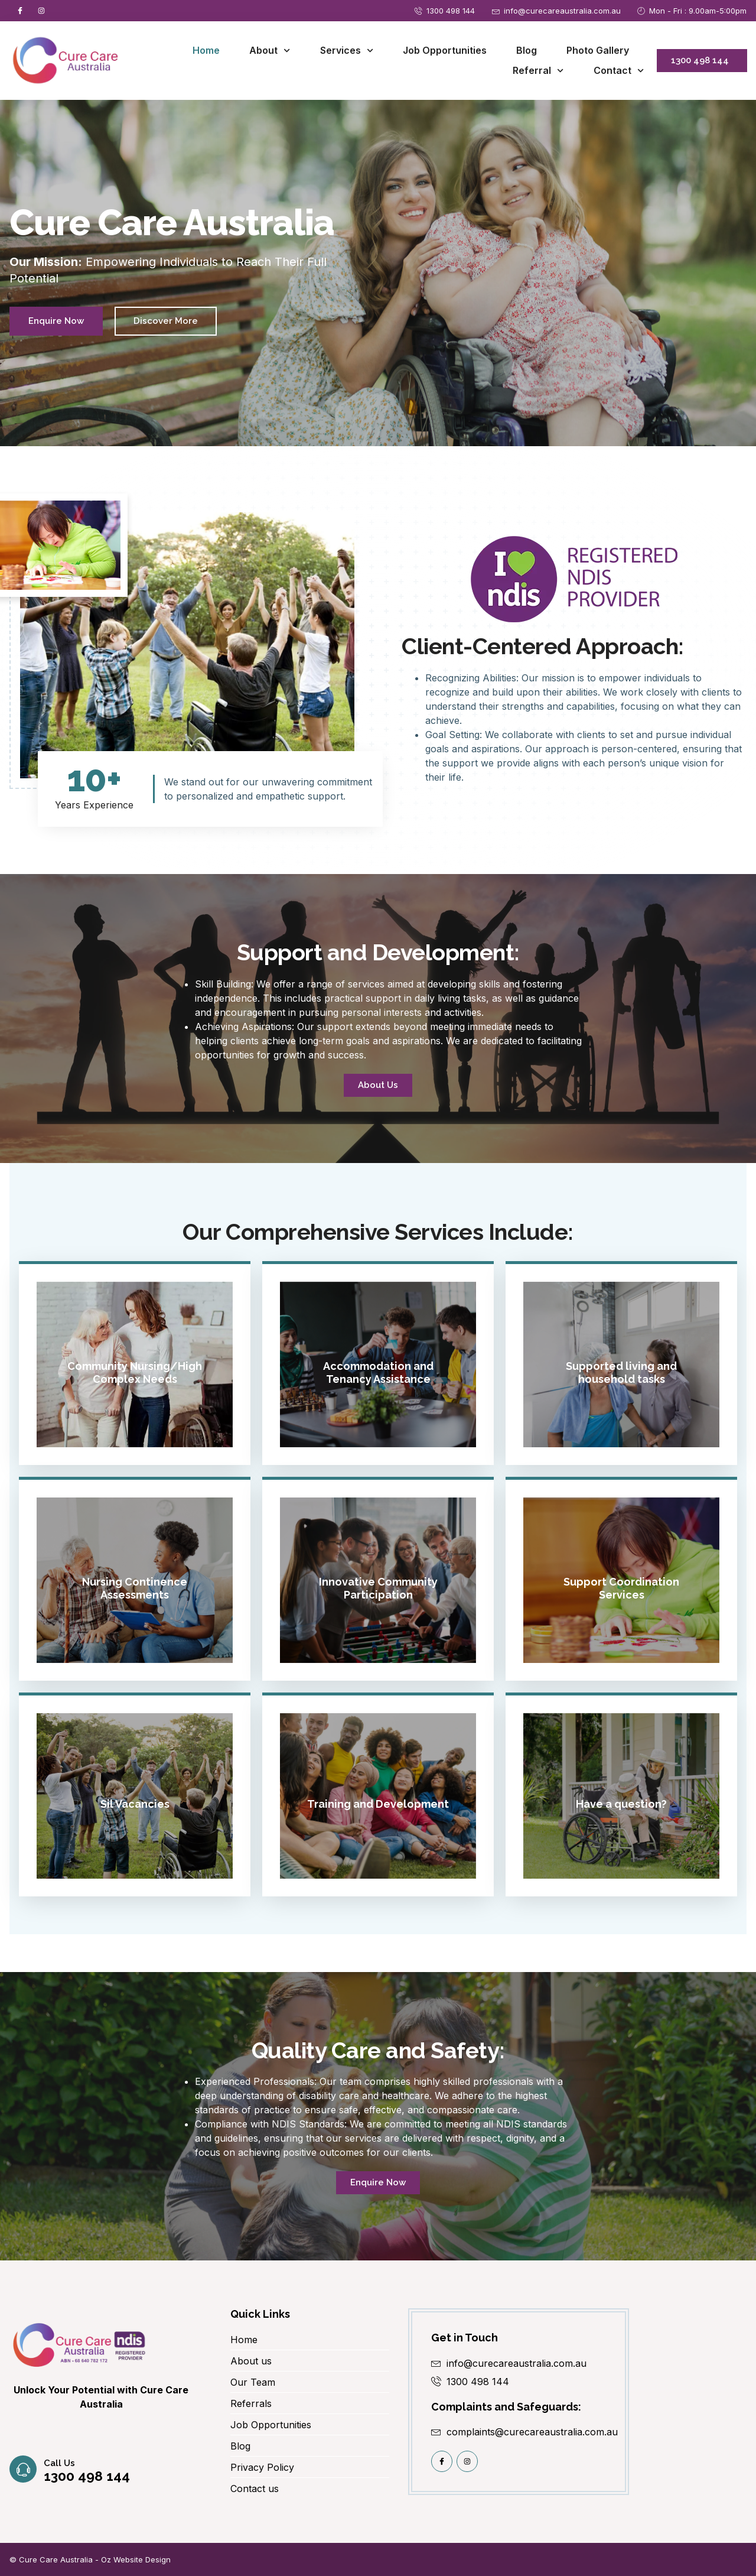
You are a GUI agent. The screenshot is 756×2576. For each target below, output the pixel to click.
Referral (538, 70)
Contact (619, 70)
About (269, 50)
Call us (59, 2528)
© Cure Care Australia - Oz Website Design (90, 2559)
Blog (526, 50)
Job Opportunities (445, 50)
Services (346, 50)
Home (206, 50)
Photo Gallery (597, 50)
